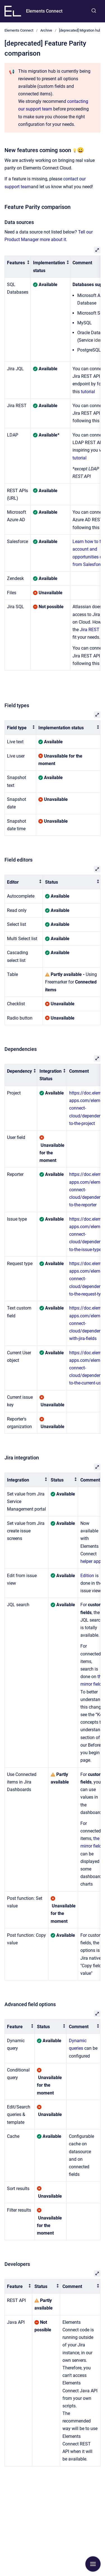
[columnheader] (18, 267)
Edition (87, 1575)
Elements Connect (44, 11)
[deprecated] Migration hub (80, 30)
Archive (46, 30)
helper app (90, 1561)
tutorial (88, 391)
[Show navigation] (93, 2564)
